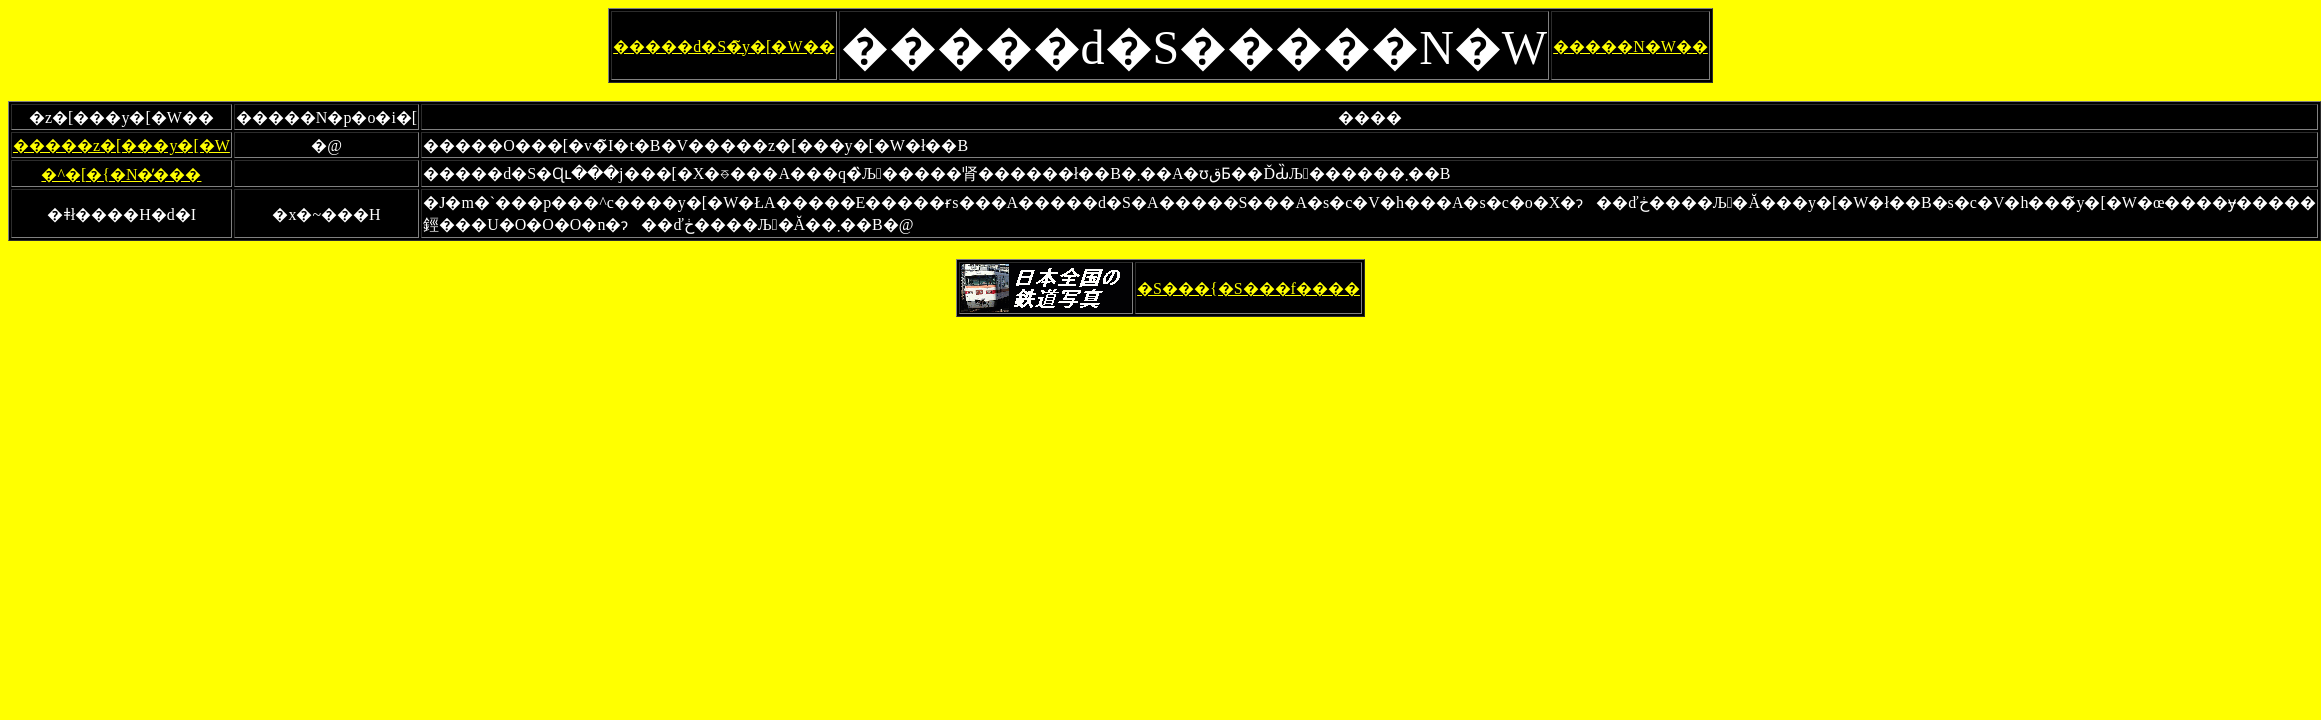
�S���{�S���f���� (1248, 288)
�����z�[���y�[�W (121, 145)
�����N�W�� (1630, 46)
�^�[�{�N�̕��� (121, 174)
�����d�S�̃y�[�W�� (723, 46)
